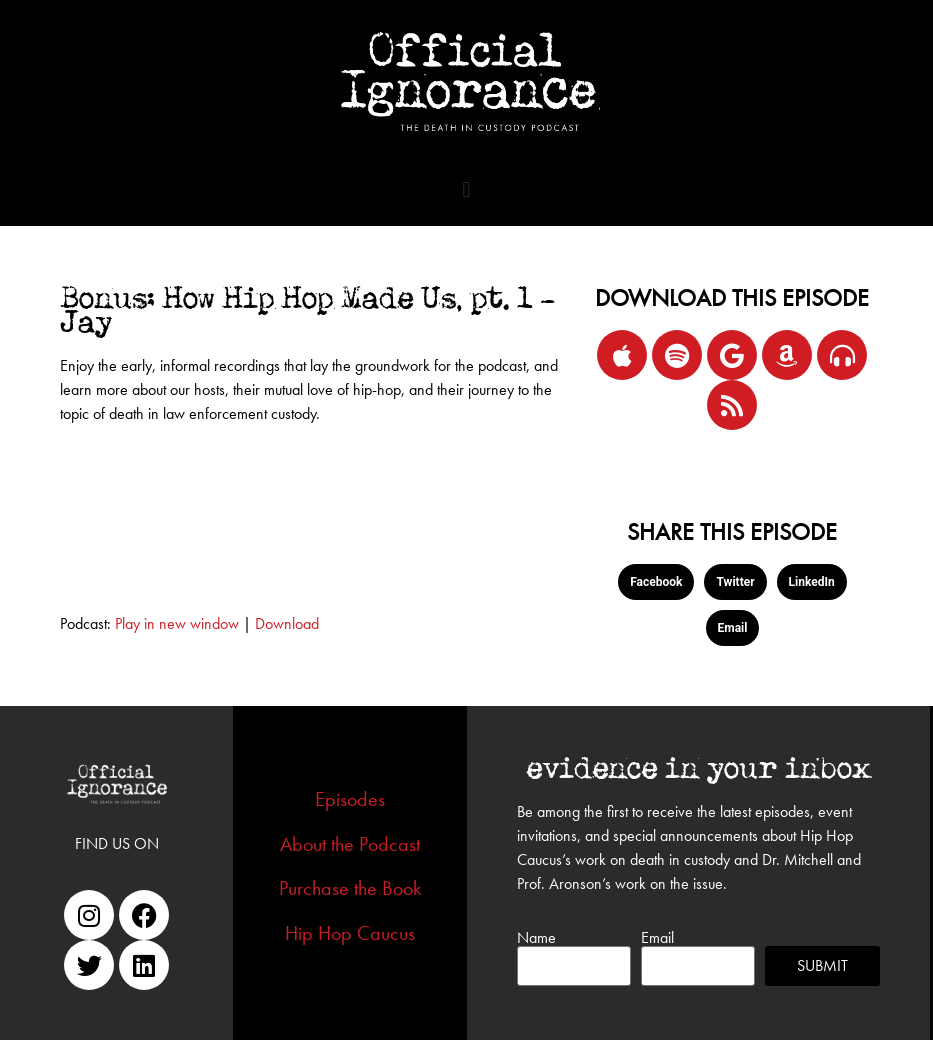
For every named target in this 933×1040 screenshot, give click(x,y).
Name (536, 938)
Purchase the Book (350, 888)
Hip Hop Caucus (350, 933)
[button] (466, 189)
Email (657, 938)
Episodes (350, 799)
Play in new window (177, 623)
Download (287, 623)
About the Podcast (350, 844)
